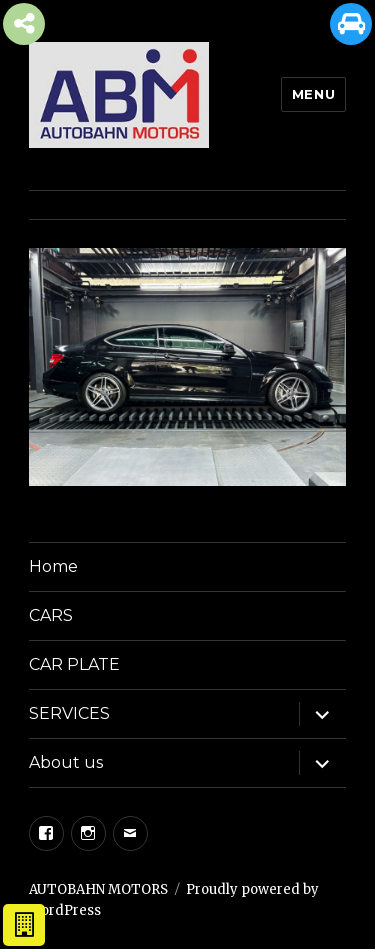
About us (66, 762)
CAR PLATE (74, 664)
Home (53, 566)
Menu (313, 94)
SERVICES (69, 713)
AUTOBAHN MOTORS (98, 889)
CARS (51, 615)
